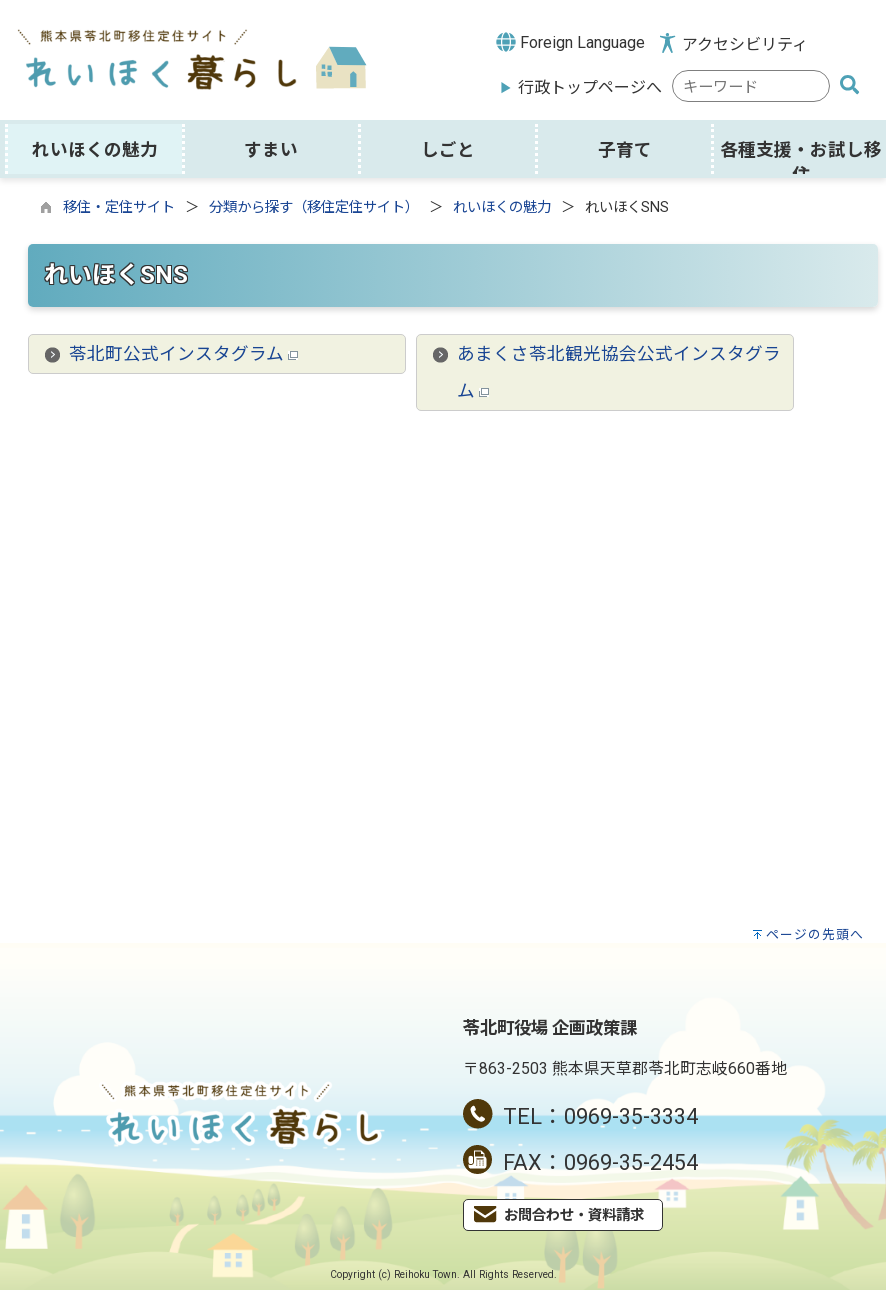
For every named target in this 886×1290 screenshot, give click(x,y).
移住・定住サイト (119, 207)
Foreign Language (570, 42)
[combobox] (751, 86)
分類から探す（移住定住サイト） (314, 207)
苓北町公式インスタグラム (183, 354)
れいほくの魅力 (502, 207)
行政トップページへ (590, 87)
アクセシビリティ (745, 44)
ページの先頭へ (815, 934)
